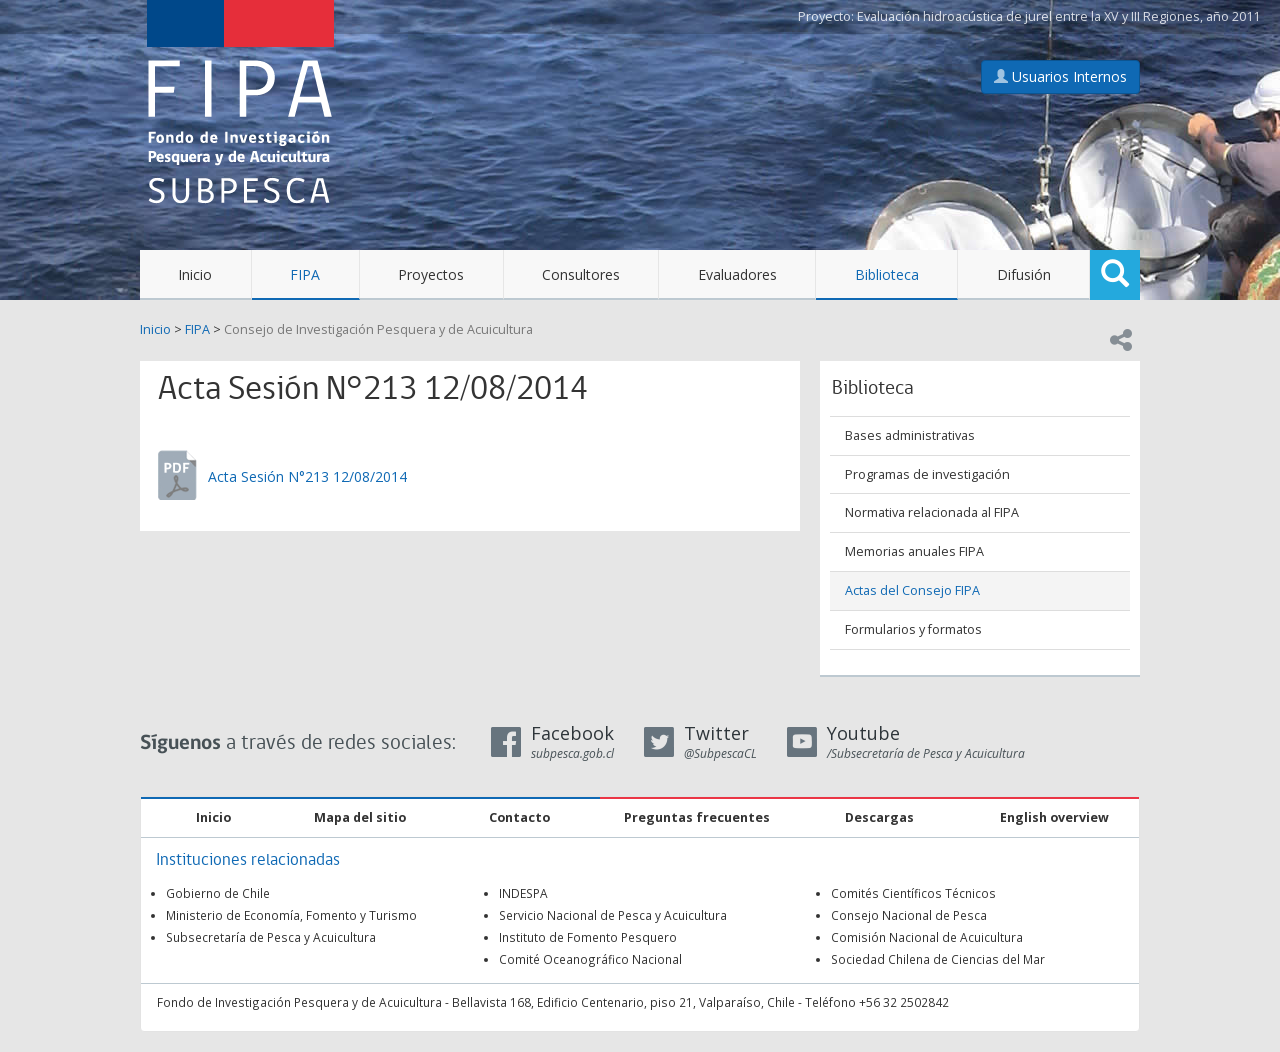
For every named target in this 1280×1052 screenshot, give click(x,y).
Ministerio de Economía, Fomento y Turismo (291, 915)
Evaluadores (737, 274)
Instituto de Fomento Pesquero (588, 937)
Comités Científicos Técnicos (913, 893)
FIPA (305, 274)
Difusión (1024, 274)
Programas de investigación (927, 474)
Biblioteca (887, 274)
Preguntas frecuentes (697, 817)
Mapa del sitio (360, 817)
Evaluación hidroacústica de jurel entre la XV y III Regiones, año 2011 (1058, 16)
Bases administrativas (910, 435)
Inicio (195, 274)
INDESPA (523, 893)
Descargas (879, 817)
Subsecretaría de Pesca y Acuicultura (271, 937)
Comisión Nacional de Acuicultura (927, 937)
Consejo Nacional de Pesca (909, 915)
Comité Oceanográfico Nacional (590, 959)
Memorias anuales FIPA (914, 551)
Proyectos (431, 274)
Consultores (581, 274)
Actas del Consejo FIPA (912, 590)
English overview (1054, 817)
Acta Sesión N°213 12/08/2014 (307, 476)
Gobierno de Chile (218, 893)
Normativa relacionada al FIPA (932, 512)
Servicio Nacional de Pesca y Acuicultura (613, 915)
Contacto (519, 817)
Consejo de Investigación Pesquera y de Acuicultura (378, 329)
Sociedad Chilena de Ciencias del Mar (938, 959)
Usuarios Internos (1060, 76)
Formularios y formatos (913, 629)
